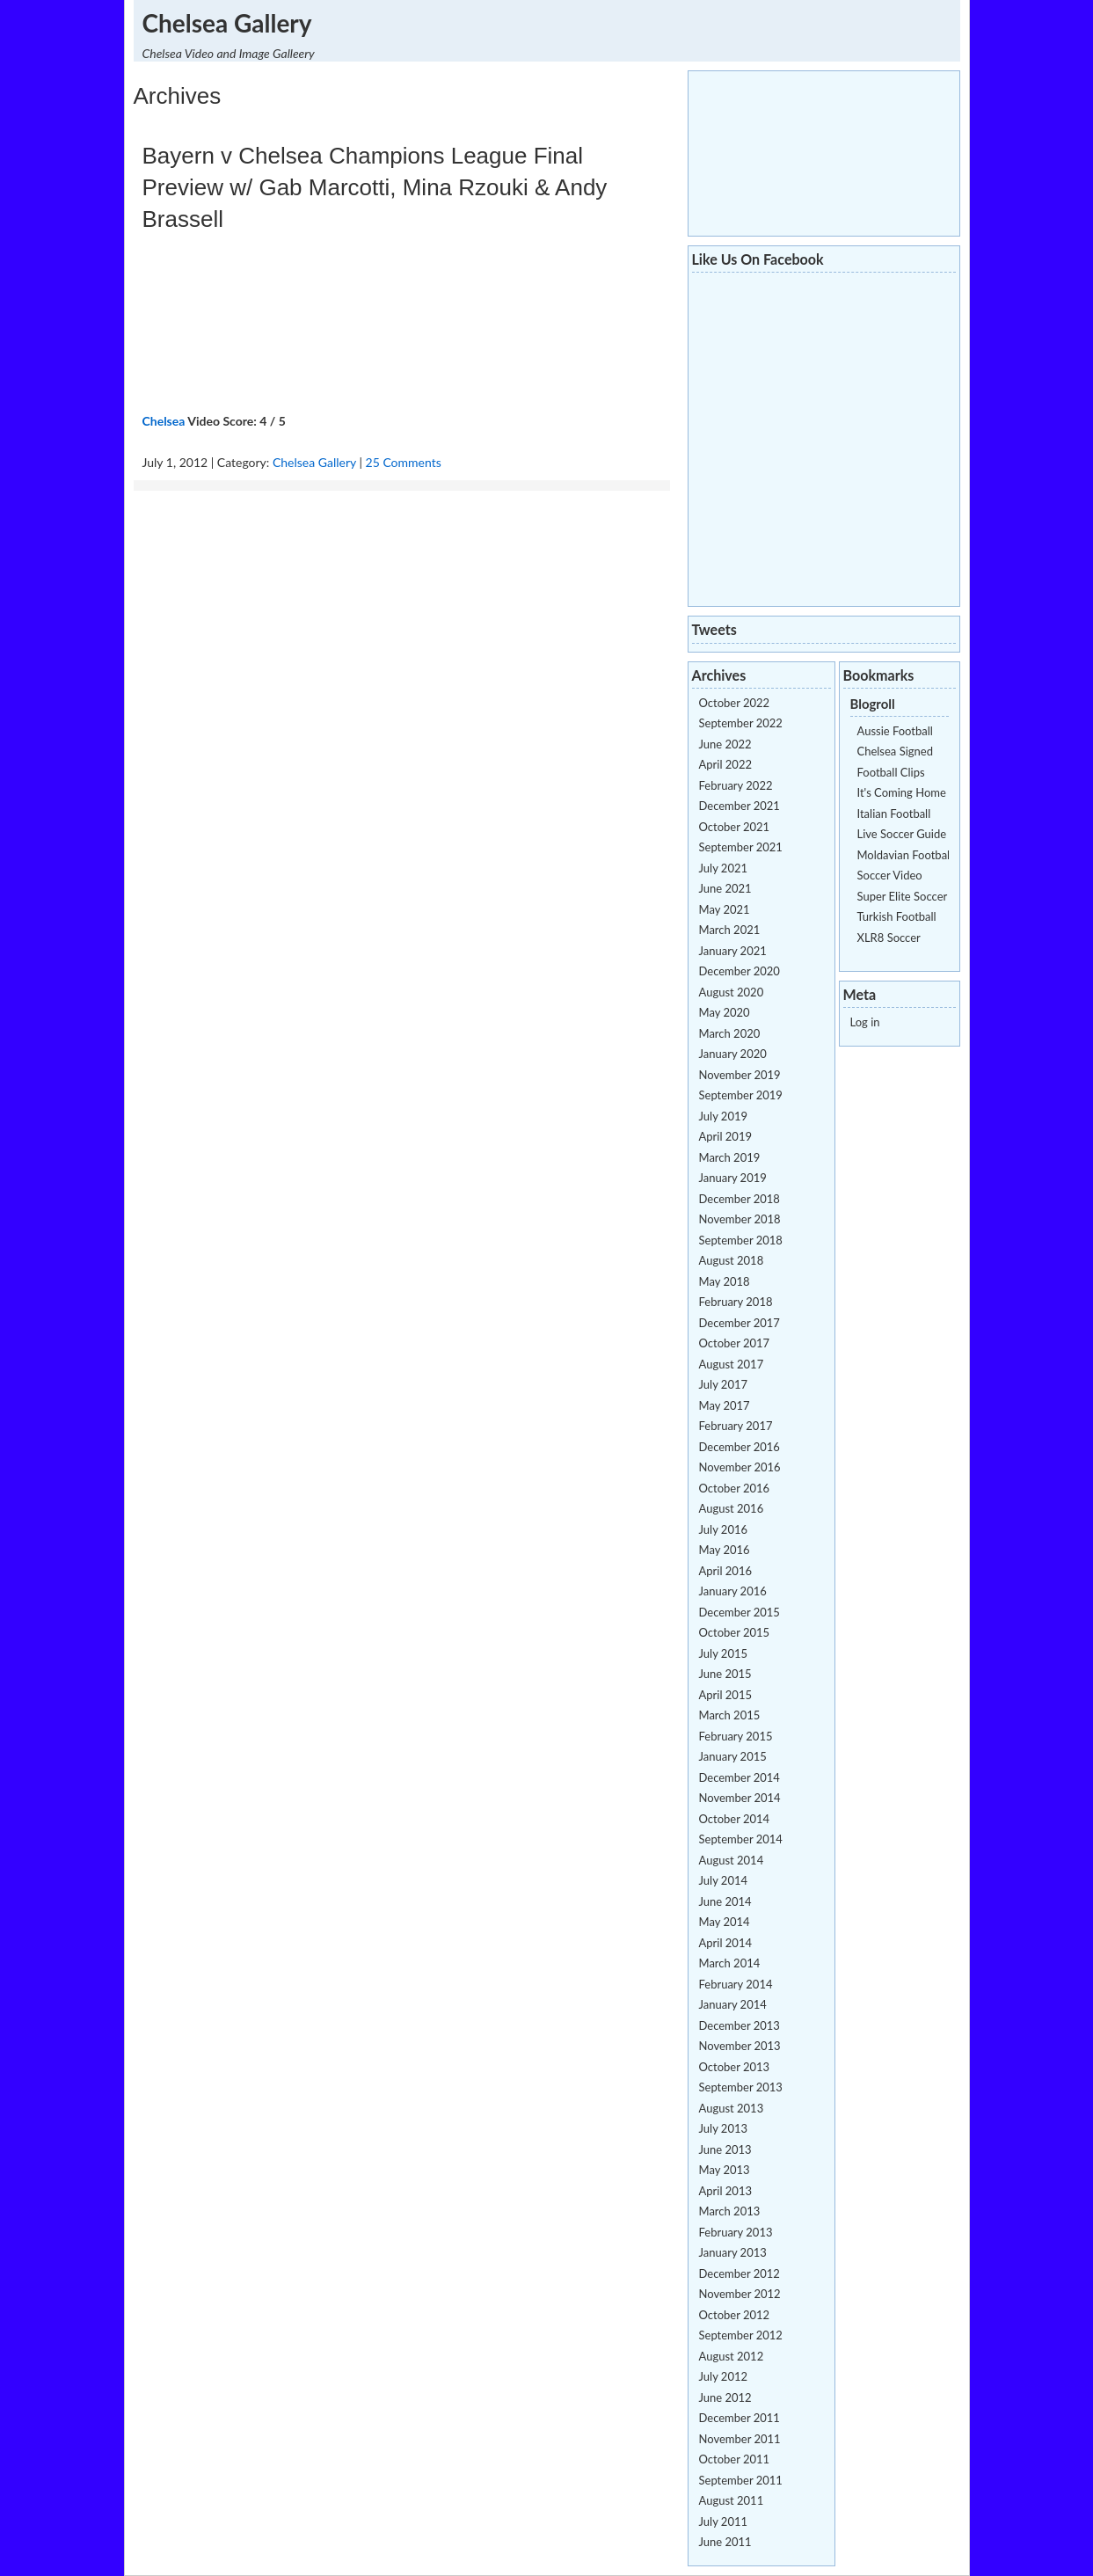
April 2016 (725, 1571)
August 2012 (731, 2356)
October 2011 (734, 2459)
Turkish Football (896, 916)
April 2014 (725, 1943)
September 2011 (741, 2480)
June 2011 (725, 2542)
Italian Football (894, 813)
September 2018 (741, 1240)
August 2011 (731, 2500)
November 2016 (740, 1467)
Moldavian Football (905, 855)
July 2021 (723, 868)
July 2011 (723, 2521)
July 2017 (723, 1384)
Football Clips (891, 772)
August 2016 (731, 1508)
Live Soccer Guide (902, 834)
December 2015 (739, 1612)
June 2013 (725, 2149)
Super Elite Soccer (902, 896)
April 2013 (725, 2191)
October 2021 (734, 827)
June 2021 (725, 888)
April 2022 (725, 764)
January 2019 (733, 1178)
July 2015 (723, 1653)
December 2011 (739, 2418)
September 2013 (741, 2087)
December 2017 (739, 1323)
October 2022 (734, 703)
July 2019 (723, 1116)
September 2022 (741, 723)
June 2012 (725, 2397)
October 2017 (734, 1343)
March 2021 (730, 930)
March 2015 (730, 1715)
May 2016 (724, 1550)
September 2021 (741, 847)
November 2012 (740, 2294)
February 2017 (736, 1426)
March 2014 (730, 1963)
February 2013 (736, 2232)
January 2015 (733, 1756)
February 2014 (736, 1984)
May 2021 (724, 909)
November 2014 (740, 1798)
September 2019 (741, 1095)
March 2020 (730, 1033)
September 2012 (741, 2335)
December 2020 (739, 971)
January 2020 (733, 1054)
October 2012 (734, 2315)
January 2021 (733, 951)
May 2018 (724, 1281)
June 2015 (725, 1674)
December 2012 (739, 2273)
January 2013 (733, 2252)
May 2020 (724, 1012)
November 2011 (740, 2439)
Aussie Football (895, 731)
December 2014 (739, 1777)
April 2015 (725, 1695)
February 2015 (736, 1736)
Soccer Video (889, 875)
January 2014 (733, 2004)
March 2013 (730, 2211)
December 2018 (739, 1199)
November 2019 (740, 1075)
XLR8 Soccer (889, 937)
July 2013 (723, 2128)
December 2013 (739, 2025)
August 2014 (731, 1860)
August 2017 (731, 1364)
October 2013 (734, 2067)
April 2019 (725, 1136)
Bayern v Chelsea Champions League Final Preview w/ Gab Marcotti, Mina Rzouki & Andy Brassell (375, 187)
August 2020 (731, 992)
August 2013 (731, 2108)
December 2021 (739, 806)
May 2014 (724, 1922)
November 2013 (740, 2046)
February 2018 (736, 1302)
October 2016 (734, 1488)
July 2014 (723, 1880)
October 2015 (734, 1632)
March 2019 (730, 1157)
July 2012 (723, 2376)
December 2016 (739, 1447)
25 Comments (403, 462)
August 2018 (731, 1260)
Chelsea (164, 420)
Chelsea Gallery (227, 23)
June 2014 (725, 1901)
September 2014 (741, 1839)
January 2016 (733, 1591)
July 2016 (723, 1529)
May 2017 (724, 1405)
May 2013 (724, 2170)
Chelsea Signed (895, 751)
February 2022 (736, 785)
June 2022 (725, 744)
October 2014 (734, 1819)
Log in (865, 1022)
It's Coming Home (901, 792)
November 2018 (740, 1219)
